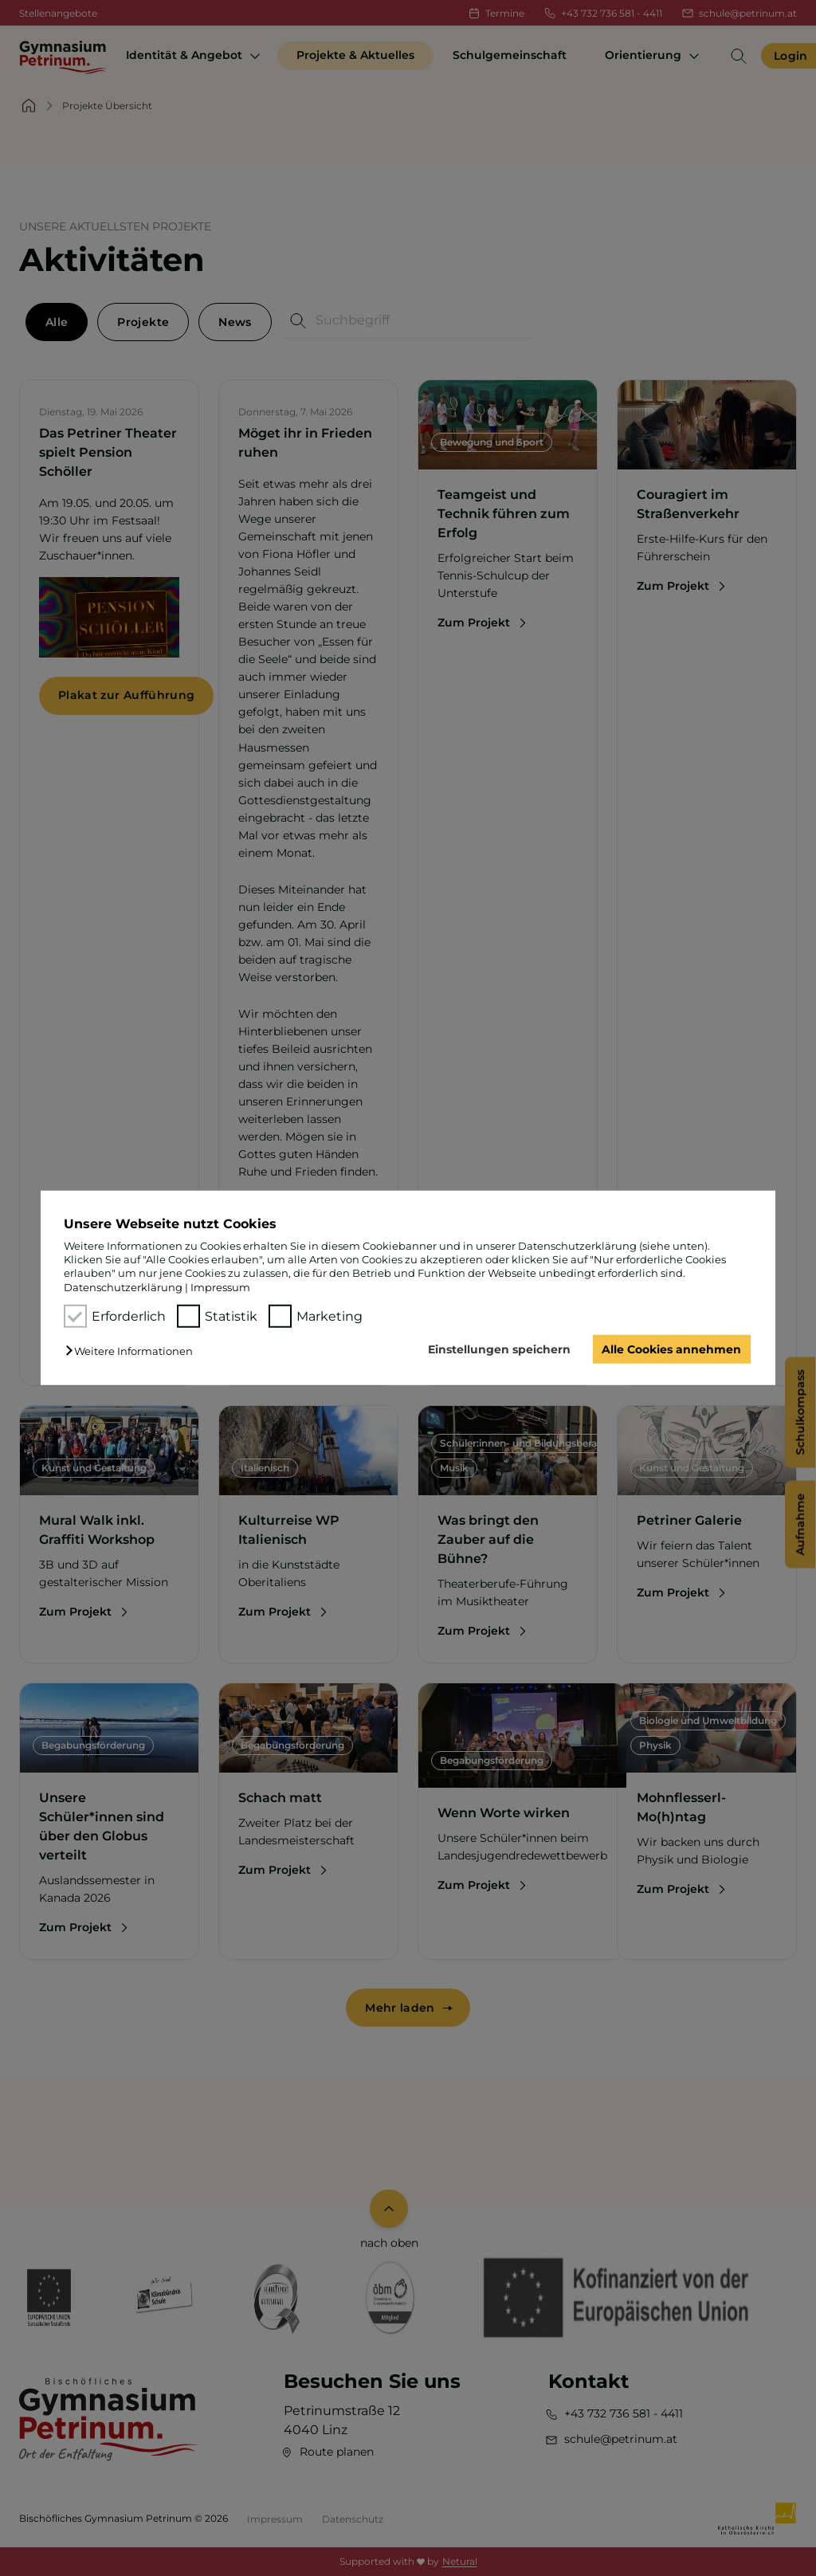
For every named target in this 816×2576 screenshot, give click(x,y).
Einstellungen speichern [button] (499, 1349)
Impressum (220, 1287)
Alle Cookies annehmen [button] (671, 1349)
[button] (133, 1351)
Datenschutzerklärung (123, 1287)
